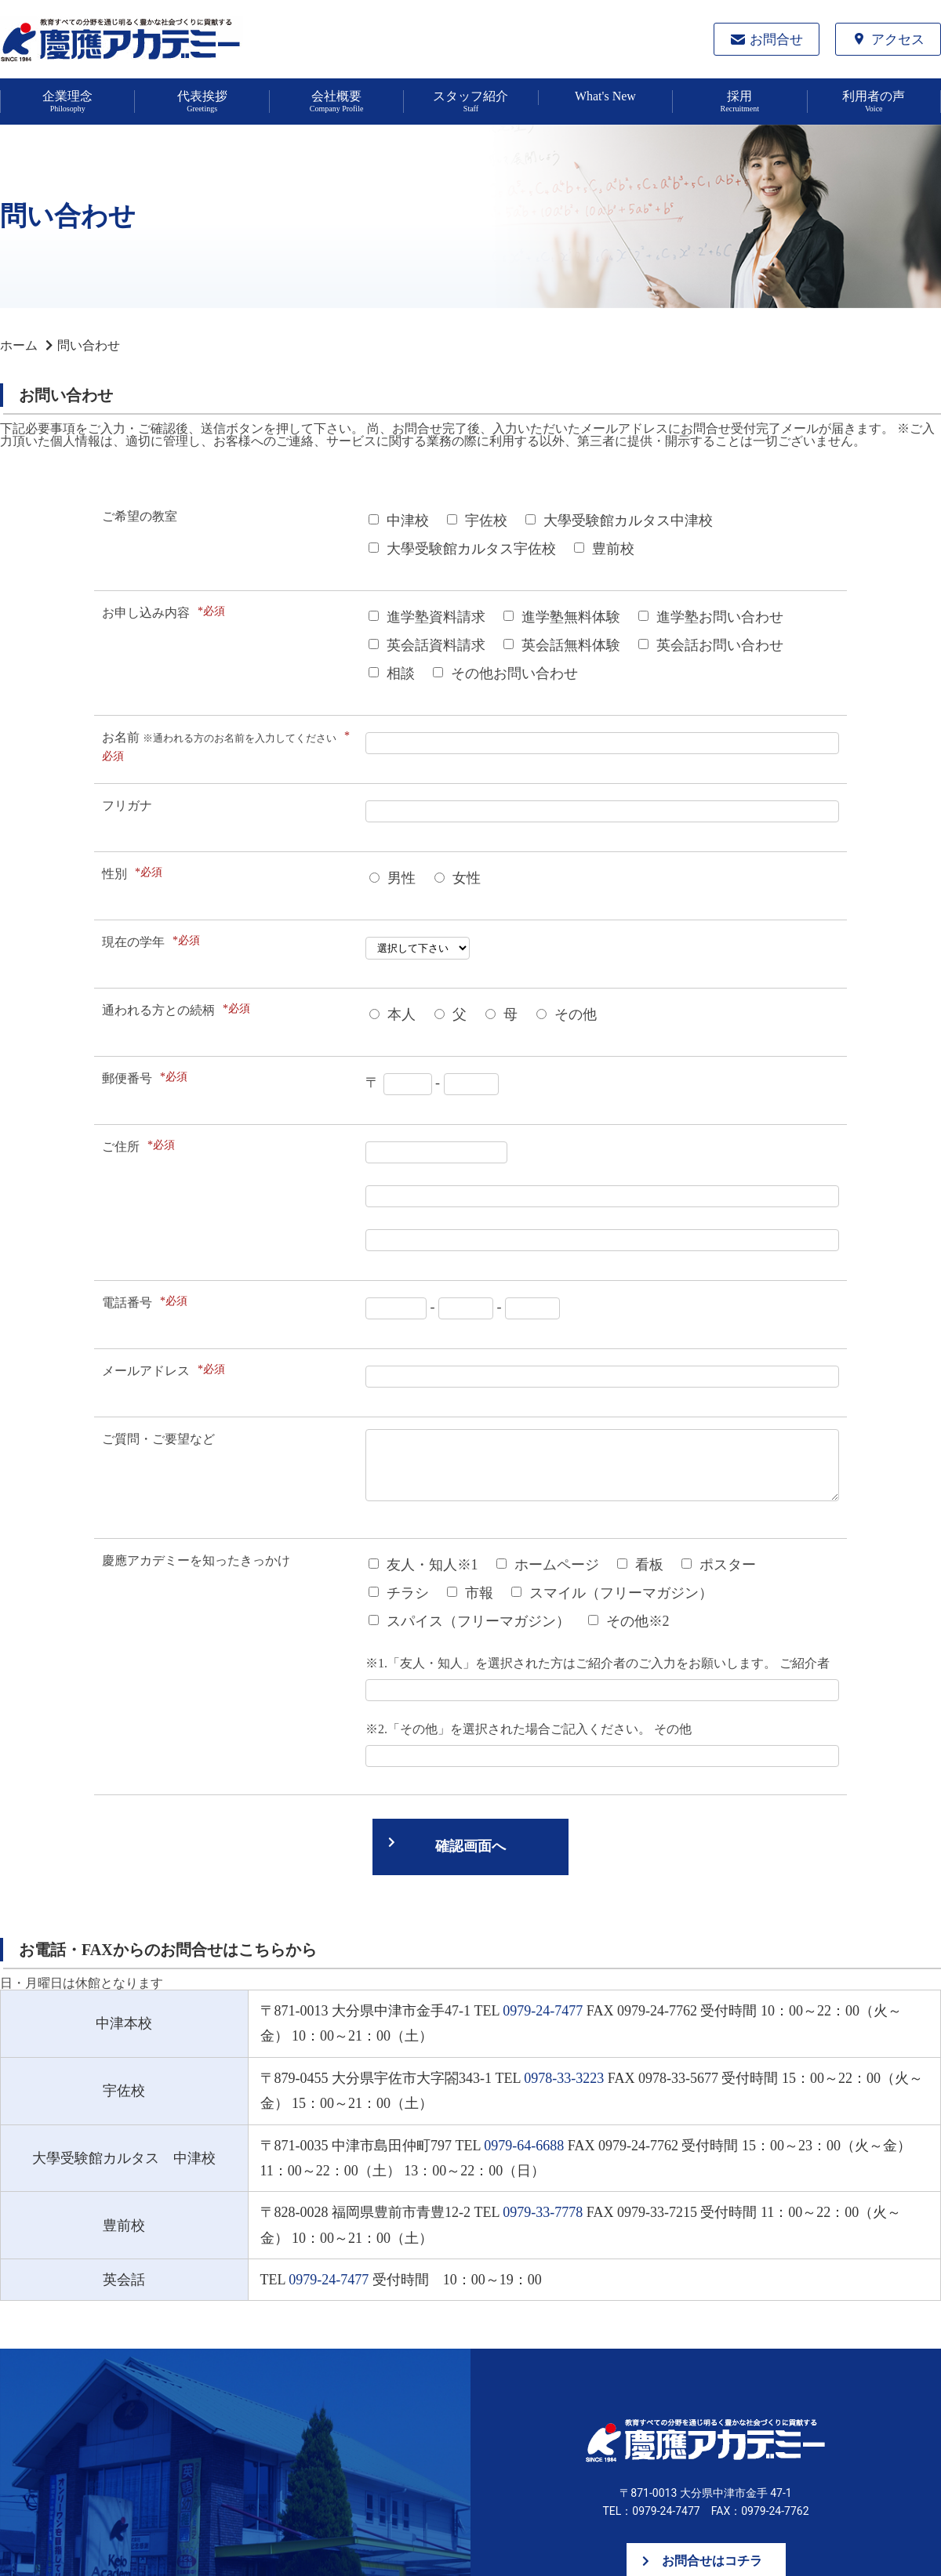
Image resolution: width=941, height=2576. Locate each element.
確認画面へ (470, 1846)
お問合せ (776, 39)
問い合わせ (88, 345)
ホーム (19, 345)
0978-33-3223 (564, 2078)
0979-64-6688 (524, 2145)
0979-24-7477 (543, 2011)
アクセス (898, 39)
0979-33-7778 (543, 2212)
